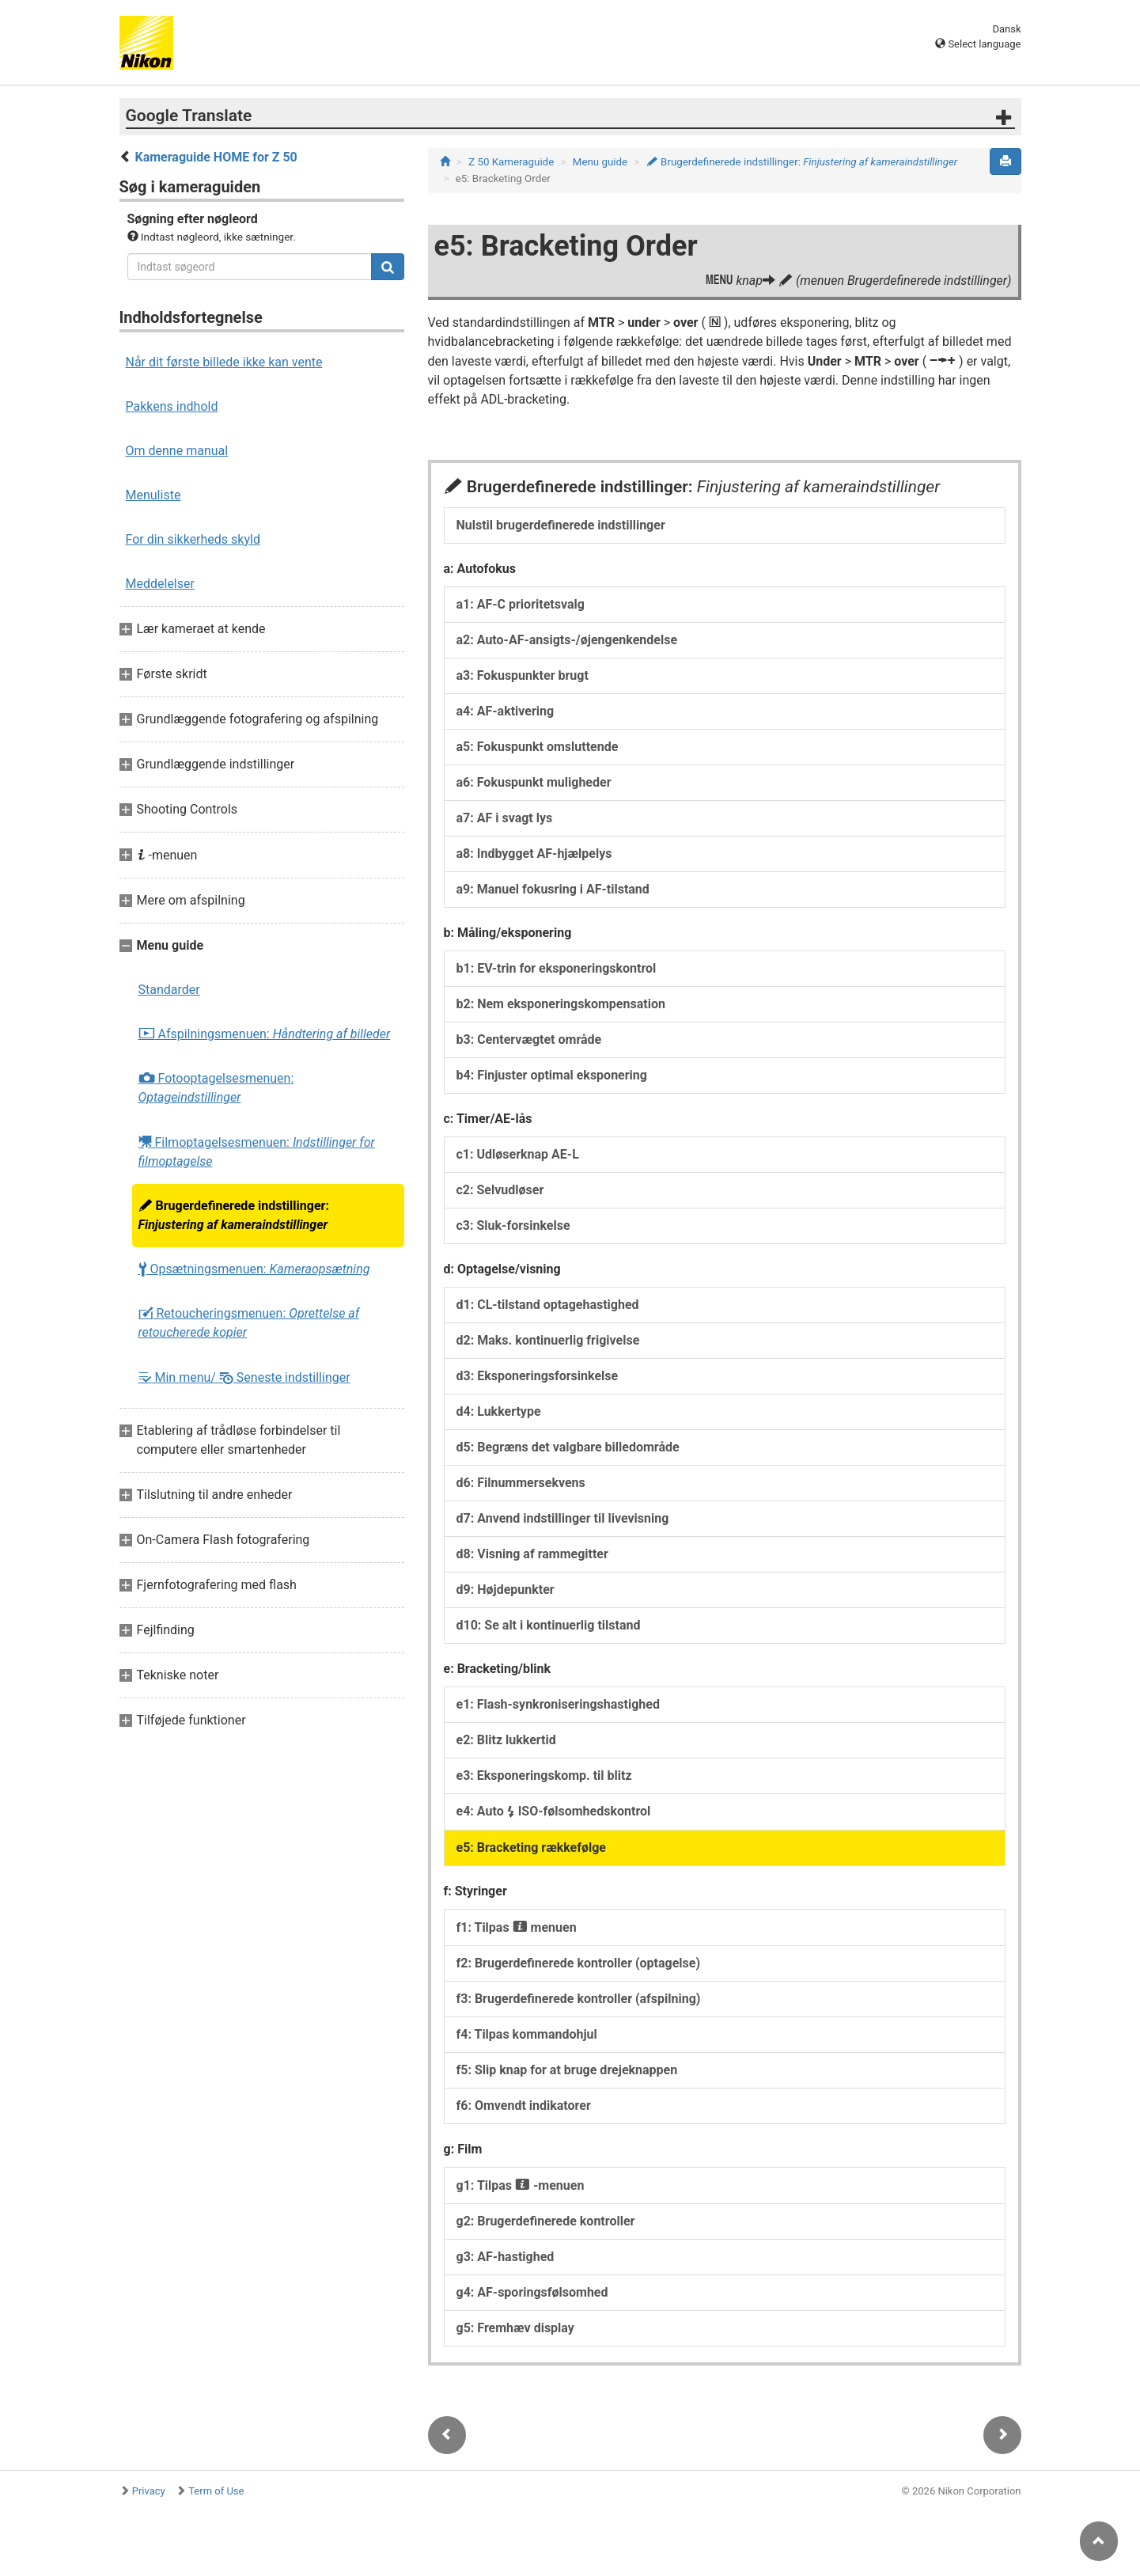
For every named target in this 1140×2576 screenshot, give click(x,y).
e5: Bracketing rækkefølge (531, 1847)
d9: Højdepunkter (505, 1589)
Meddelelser (160, 583)
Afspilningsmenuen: (264, 1034)
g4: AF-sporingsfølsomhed (532, 2292)
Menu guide (600, 162)
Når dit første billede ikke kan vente (224, 362)
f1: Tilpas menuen (516, 1927)
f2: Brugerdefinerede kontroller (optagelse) (578, 1963)
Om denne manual (177, 450)
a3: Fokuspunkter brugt (522, 675)
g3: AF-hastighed (505, 2256)
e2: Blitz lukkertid (506, 1739)
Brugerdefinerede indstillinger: (233, 1215)
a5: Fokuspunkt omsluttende (537, 746)
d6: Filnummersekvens (520, 1482)
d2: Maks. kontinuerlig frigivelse (548, 1340)
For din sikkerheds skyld (193, 539)
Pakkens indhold (172, 406)
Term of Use (216, 2491)
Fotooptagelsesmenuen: (216, 1088)
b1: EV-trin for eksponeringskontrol (556, 968)
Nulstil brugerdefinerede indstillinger (560, 525)
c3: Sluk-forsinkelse (513, 1225)
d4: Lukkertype (498, 1411)
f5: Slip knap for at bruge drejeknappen (567, 2069)
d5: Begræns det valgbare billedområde (568, 1447)
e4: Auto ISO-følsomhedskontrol (553, 1811)
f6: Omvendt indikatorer (523, 2105)
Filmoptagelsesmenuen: (256, 1151)
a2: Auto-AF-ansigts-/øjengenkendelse (567, 639)
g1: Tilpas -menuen (520, 2185)
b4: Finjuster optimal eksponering (551, 1075)
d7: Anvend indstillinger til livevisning (562, 1518)
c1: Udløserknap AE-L (517, 1154)
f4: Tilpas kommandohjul (526, 2034)
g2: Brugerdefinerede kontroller (545, 2221)
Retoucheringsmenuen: (249, 1323)
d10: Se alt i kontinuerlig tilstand (548, 1625)
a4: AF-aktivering (505, 711)
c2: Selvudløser (500, 1189)
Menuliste (153, 495)
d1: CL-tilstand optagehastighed (547, 1304)
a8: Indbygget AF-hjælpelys (534, 853)
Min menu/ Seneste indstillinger (244, 1377)
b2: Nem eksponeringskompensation (560, 1003)
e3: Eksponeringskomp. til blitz (544, 1775)
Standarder (169, 989)
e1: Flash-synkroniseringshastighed (558, 1704)
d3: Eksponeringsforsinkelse (537, 1375)
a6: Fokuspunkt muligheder (534, 782)
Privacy (148, 2491)
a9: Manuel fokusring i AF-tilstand (553, 889)
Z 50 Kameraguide (511, 162)
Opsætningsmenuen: (254, 1269)
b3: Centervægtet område (529, 1039)
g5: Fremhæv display (515, 2327)
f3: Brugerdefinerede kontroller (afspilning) (578, 1998)
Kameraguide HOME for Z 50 (215, 157)
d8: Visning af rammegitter (532, 1553)
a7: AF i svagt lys (504, 817)
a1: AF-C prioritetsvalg (520, 604)
